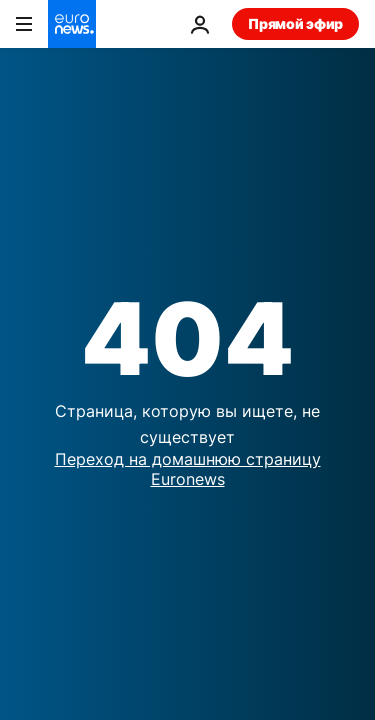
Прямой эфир (295, 23)
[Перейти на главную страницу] (72, 24)
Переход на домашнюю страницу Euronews (188, 468)
